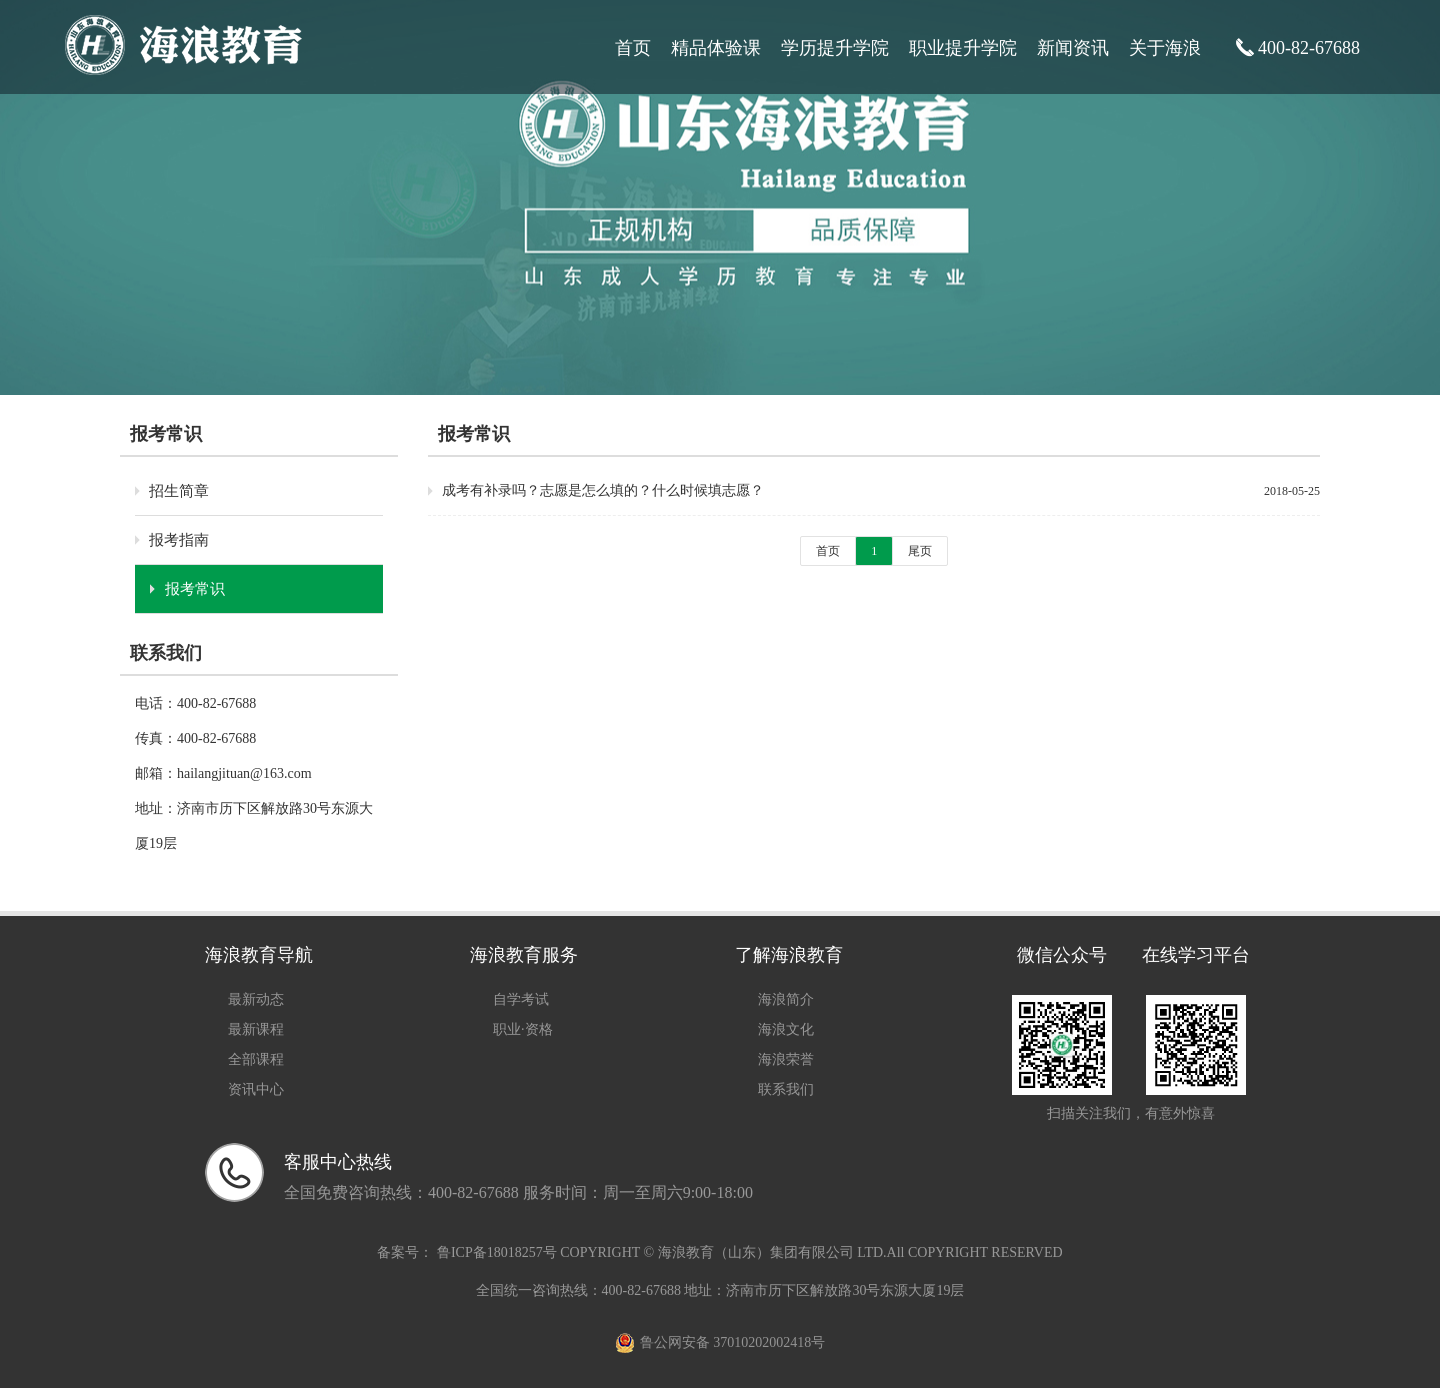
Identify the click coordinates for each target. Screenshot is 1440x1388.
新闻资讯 (1073, 48)
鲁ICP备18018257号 (496, 1252)
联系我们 (786, 1089)
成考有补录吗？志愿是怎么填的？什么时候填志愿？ (603, 490)
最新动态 (256, 999)
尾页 (920, 551)
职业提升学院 (963, 48)
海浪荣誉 (786, 1059)
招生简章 (179, 491)
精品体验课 (716, 48)
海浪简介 (786, 999)
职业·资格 (523, 1029)
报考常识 (195, 589)
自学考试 (521, 999)
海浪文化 (786, 1029)
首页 (633, 48)
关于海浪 (1165, 48)
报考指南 (179, 540)
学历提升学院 (835, 48)
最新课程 (256, 1029)
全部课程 (256, 1059)
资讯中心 (256, 1089)
